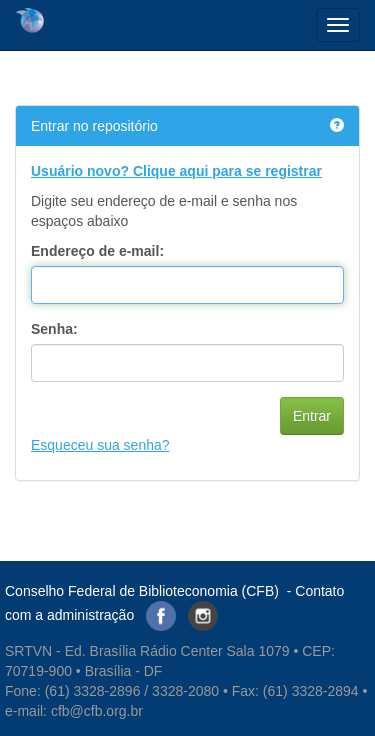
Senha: (54, 329)
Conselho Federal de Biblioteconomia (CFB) (142, 591)
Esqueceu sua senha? (100, 445)
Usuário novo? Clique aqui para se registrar (176, 171)
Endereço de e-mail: (97, 251)
